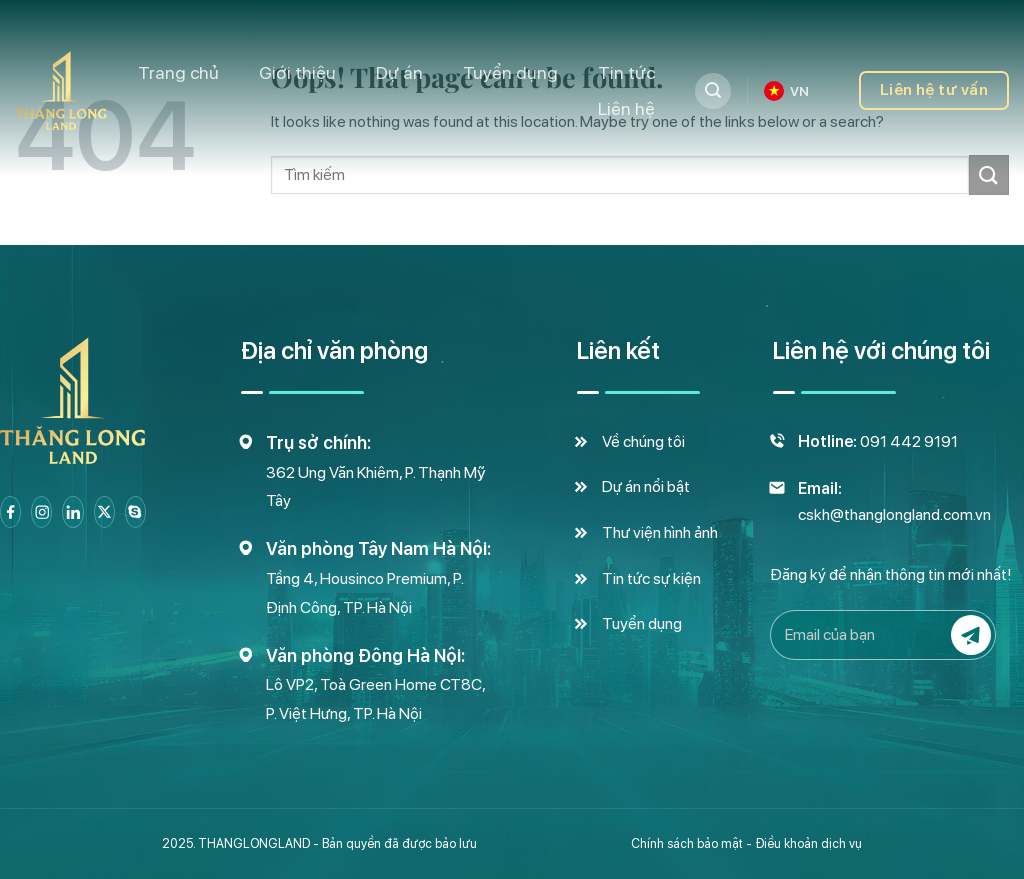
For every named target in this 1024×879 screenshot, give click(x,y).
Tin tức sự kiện (651, 578)
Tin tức (626, 72)
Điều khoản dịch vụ (808, 843)
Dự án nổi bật (646, 486)
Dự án (399, 72)
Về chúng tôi (643, 441)
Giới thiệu (297, 72)
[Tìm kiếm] (713, 91)
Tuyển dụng (510, 72)
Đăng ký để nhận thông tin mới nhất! (891, 574)
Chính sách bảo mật (687, 843)
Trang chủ (178, 72)
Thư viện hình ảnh (660, 532)
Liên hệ (626, 108)
